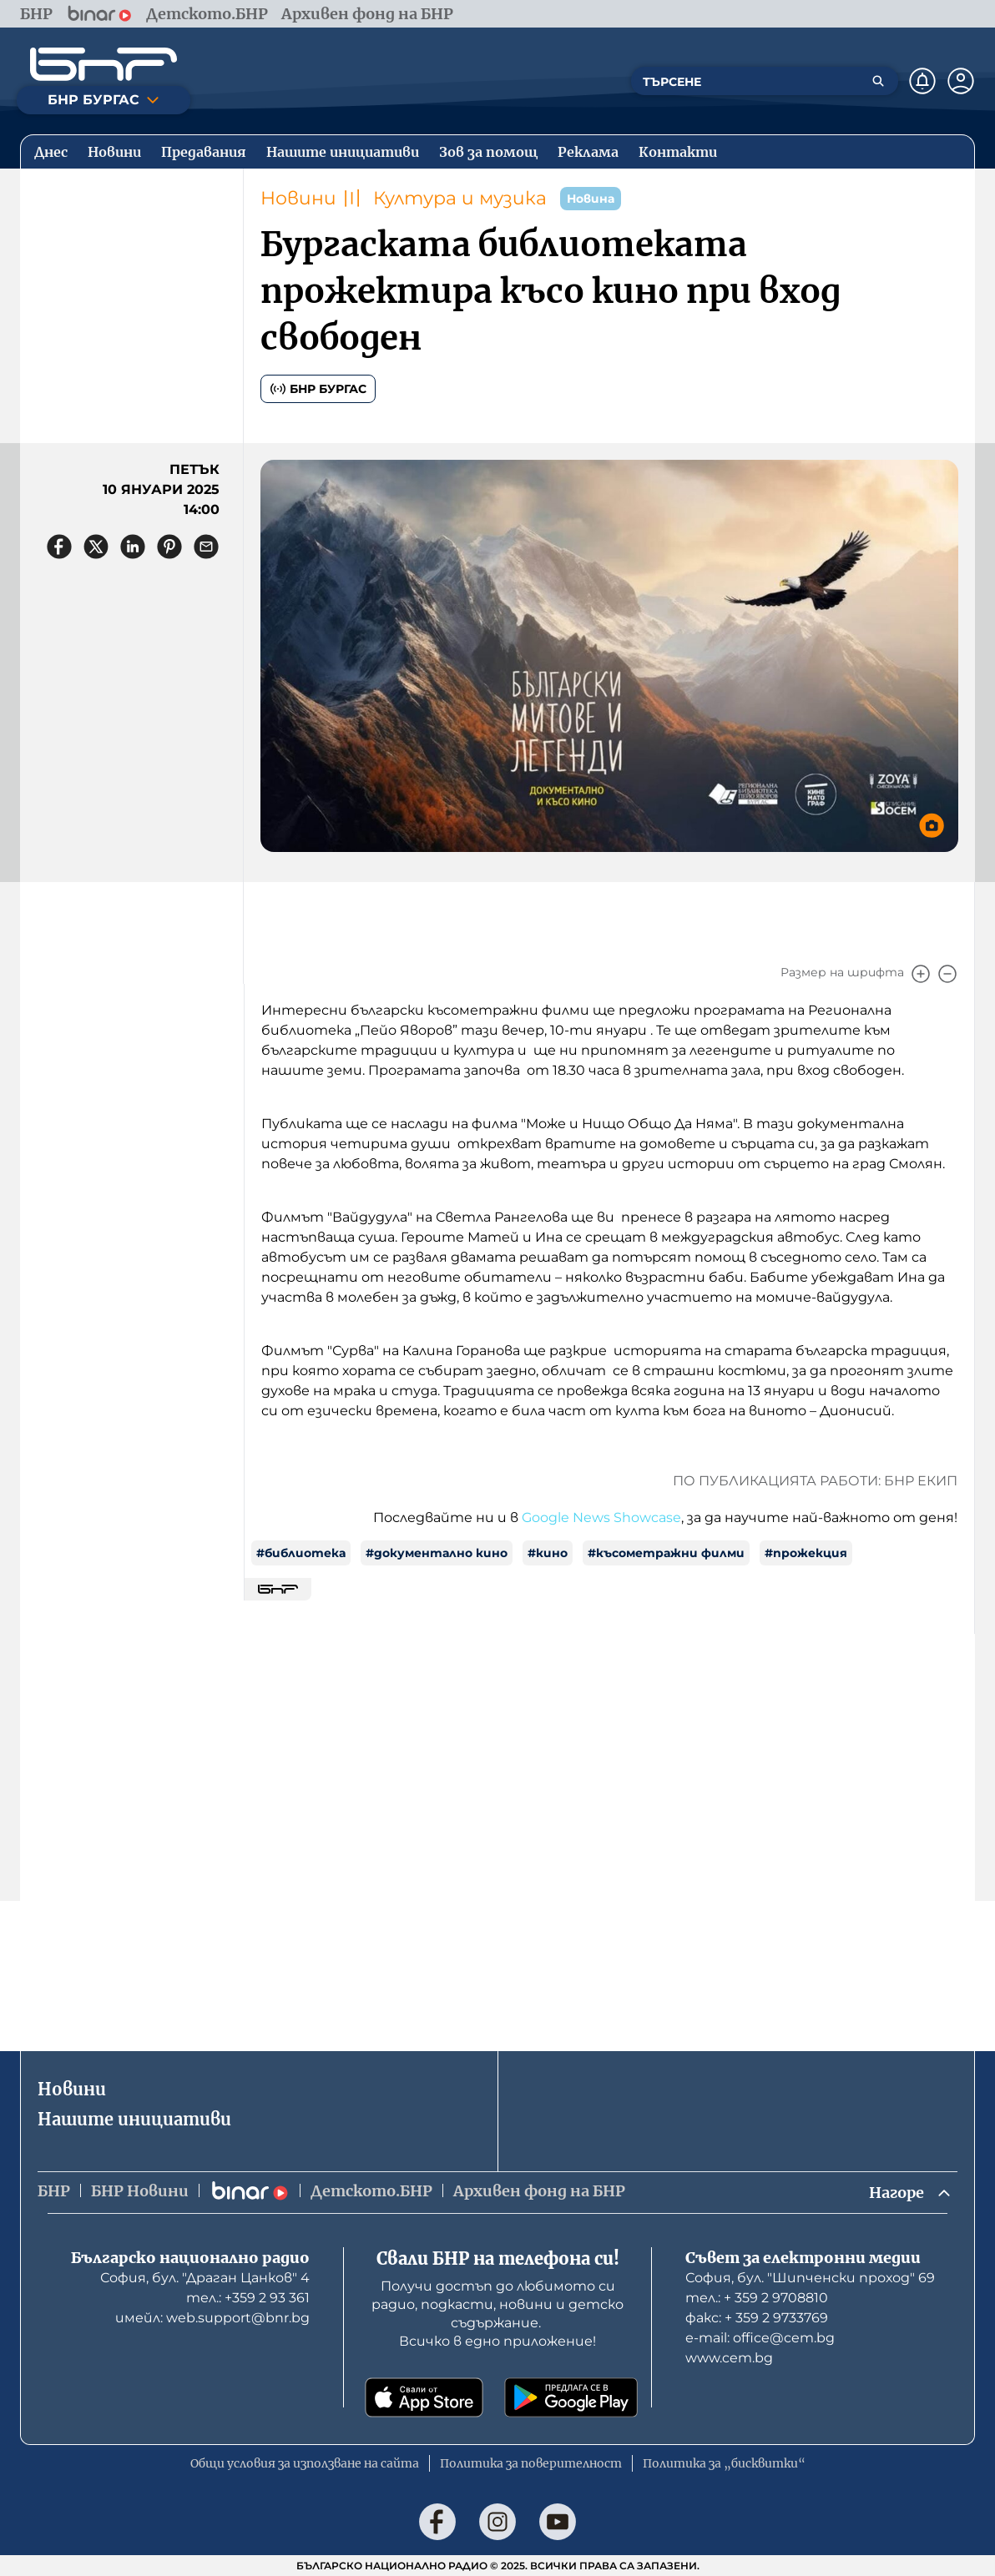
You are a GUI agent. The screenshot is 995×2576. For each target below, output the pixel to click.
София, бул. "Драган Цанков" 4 (205, 2278)
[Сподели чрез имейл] (206, 546)
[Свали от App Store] (424, 2397)
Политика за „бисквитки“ (724, 2463)
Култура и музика (460, 198)
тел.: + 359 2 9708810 (756, 2298)
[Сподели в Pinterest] (169, 546)
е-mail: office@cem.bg (760, 2338)
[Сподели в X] (96, 546)
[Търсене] (878, 81)
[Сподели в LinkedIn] (132, 546)
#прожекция (806, 1552)
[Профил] (961, 81)
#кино (548, 1552)
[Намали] (947, 974)
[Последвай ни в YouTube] (558, 2522)
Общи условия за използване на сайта (304, 2463)
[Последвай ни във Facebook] (437, 2522)
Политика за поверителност (531, 2463)
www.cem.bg (729, 2358)
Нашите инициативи (134, 2119)
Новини (298, 198)
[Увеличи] (921, 974)
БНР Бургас (318, 389)
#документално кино (437, 1552)
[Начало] (103, 64)
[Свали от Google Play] (570, 2397)
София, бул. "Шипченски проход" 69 (810, 2278)
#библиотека (301, 1552)
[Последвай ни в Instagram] (497, 2522)
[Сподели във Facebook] (59, 546)
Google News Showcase (601, 1517)
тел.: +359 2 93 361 (248, 2298)
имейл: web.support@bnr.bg (212, 2318)
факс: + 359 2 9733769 (756, 2318)
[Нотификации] (922, 81)
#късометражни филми (666, 1552)
